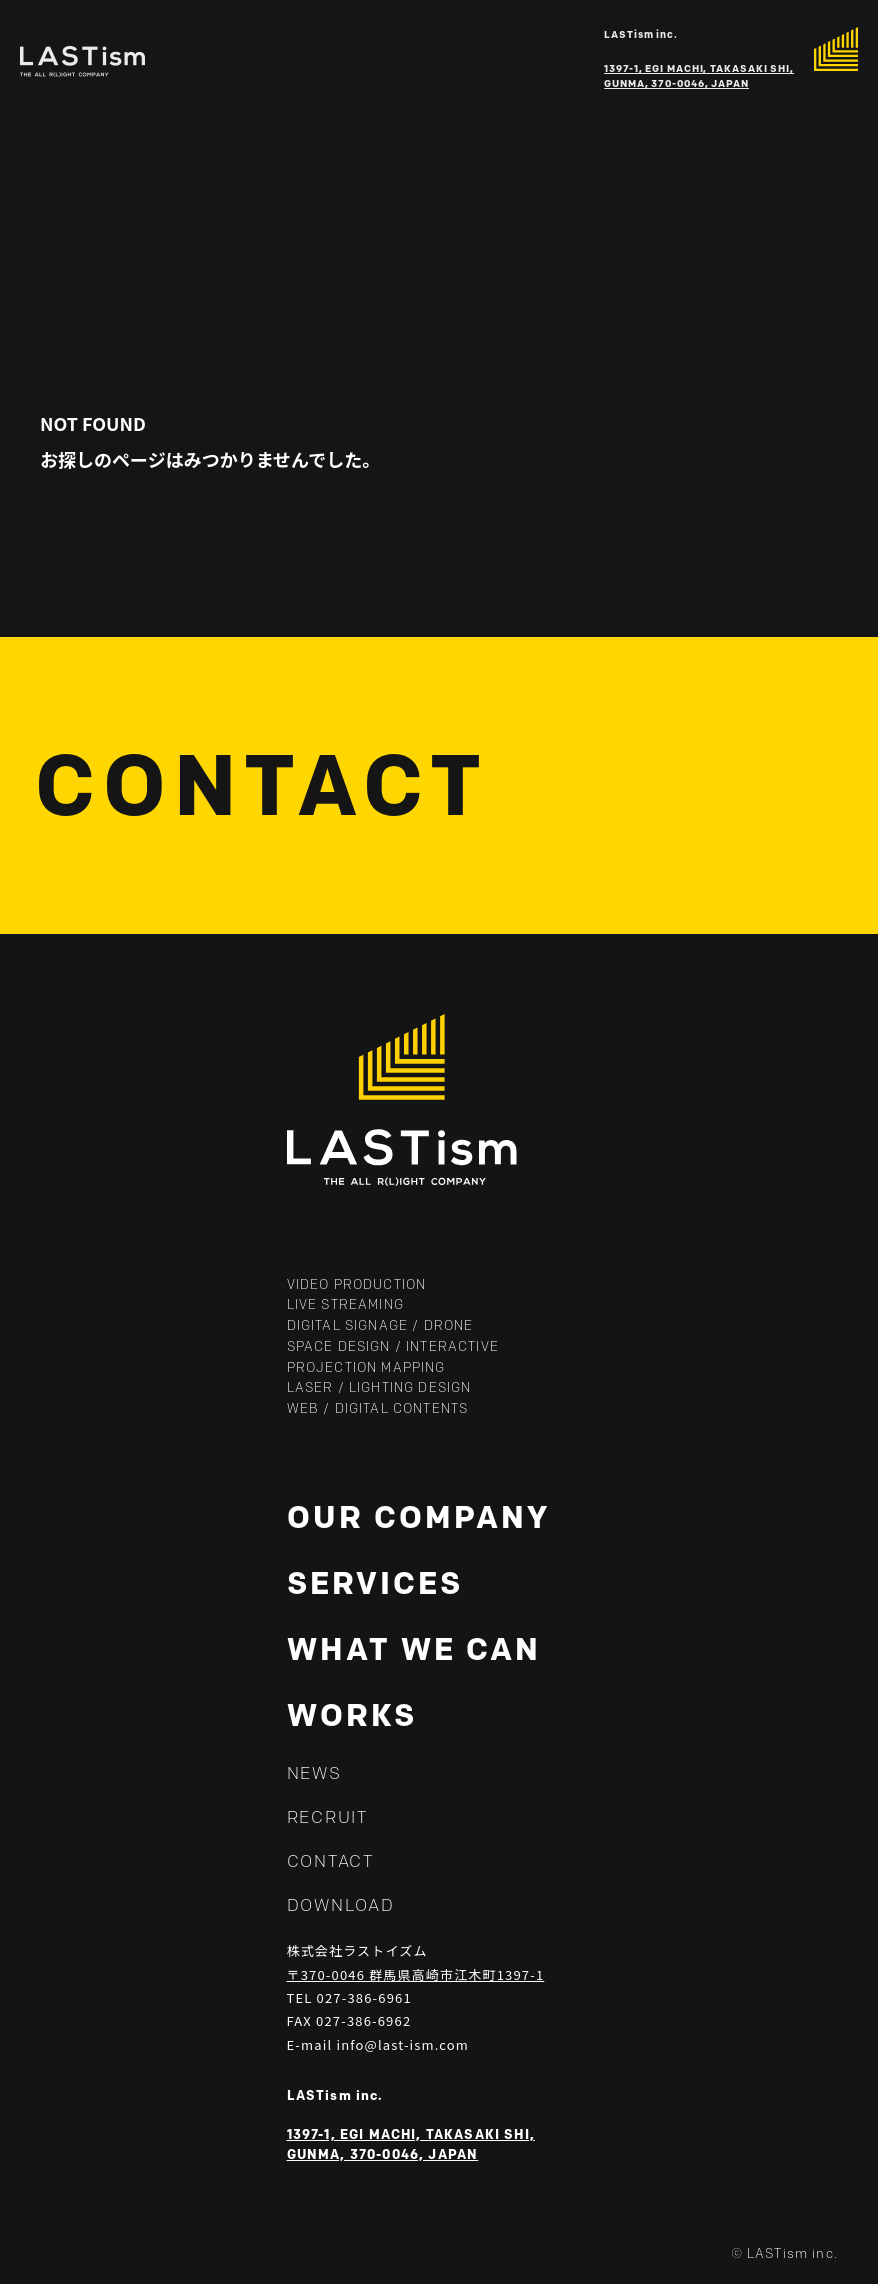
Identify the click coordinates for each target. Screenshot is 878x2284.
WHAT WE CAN (414, 1649)
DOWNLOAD (341, 1905)
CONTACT (330, 1861)
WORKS (352, 1715)
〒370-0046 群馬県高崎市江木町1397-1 (416, 1974)
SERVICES (375, 1583)
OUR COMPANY (419, 1517)
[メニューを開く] (836, 49)
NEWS (314, 1773)
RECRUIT (327, 1817)
